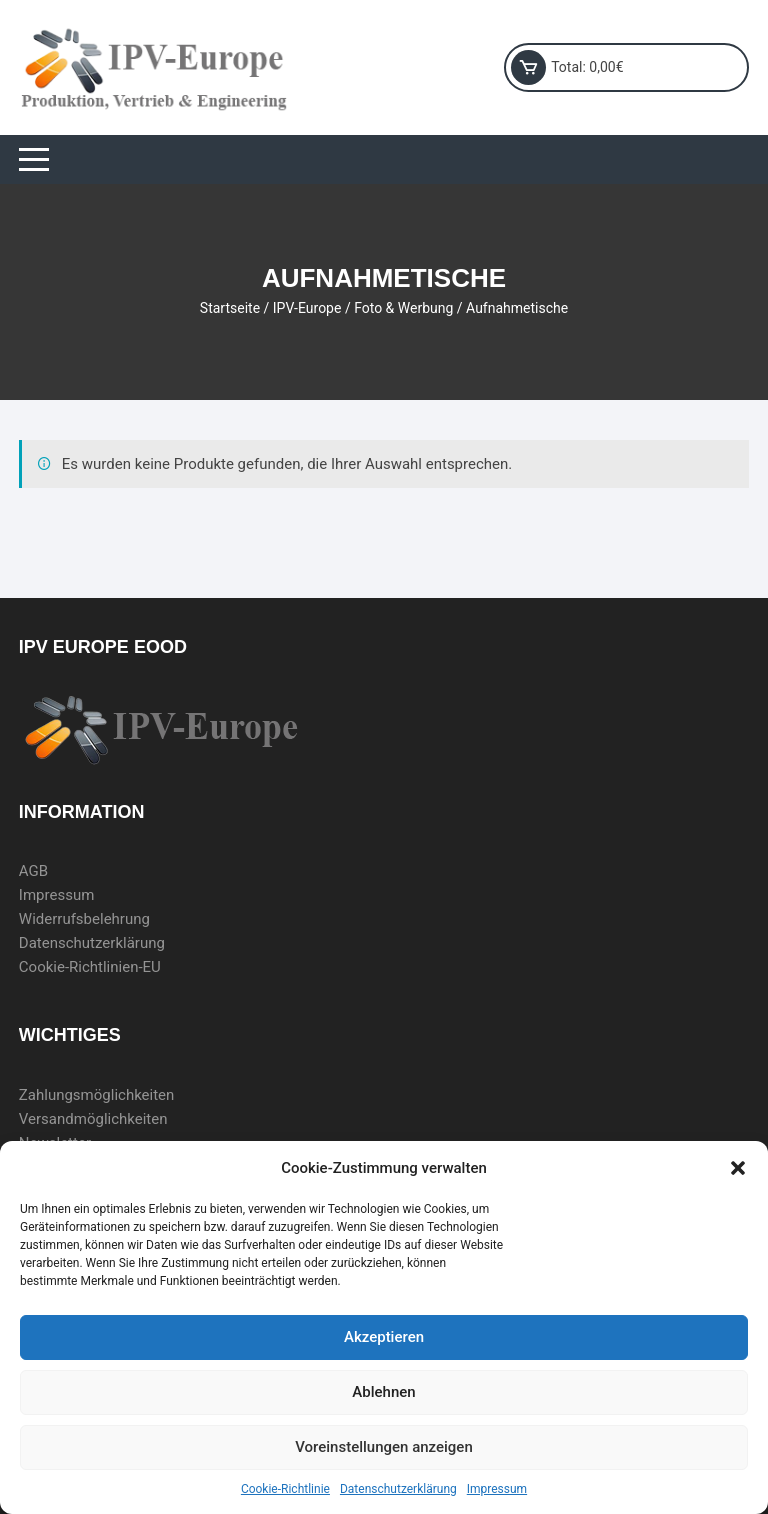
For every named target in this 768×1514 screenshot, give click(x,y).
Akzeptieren (384, 1337)
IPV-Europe (307, 308)
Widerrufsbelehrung (84, 919)
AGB (33, 871)
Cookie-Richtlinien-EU (90, 967)
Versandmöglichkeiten (93, 1119)
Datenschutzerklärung (398, 1489)
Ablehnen (383, 1392)
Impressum (497, 1489)
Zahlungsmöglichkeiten (97, 1095)
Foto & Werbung (403, 308)
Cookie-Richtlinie (285, 1489)
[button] (738, 1168)
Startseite (230, 308)
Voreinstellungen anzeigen (384, 1447)
